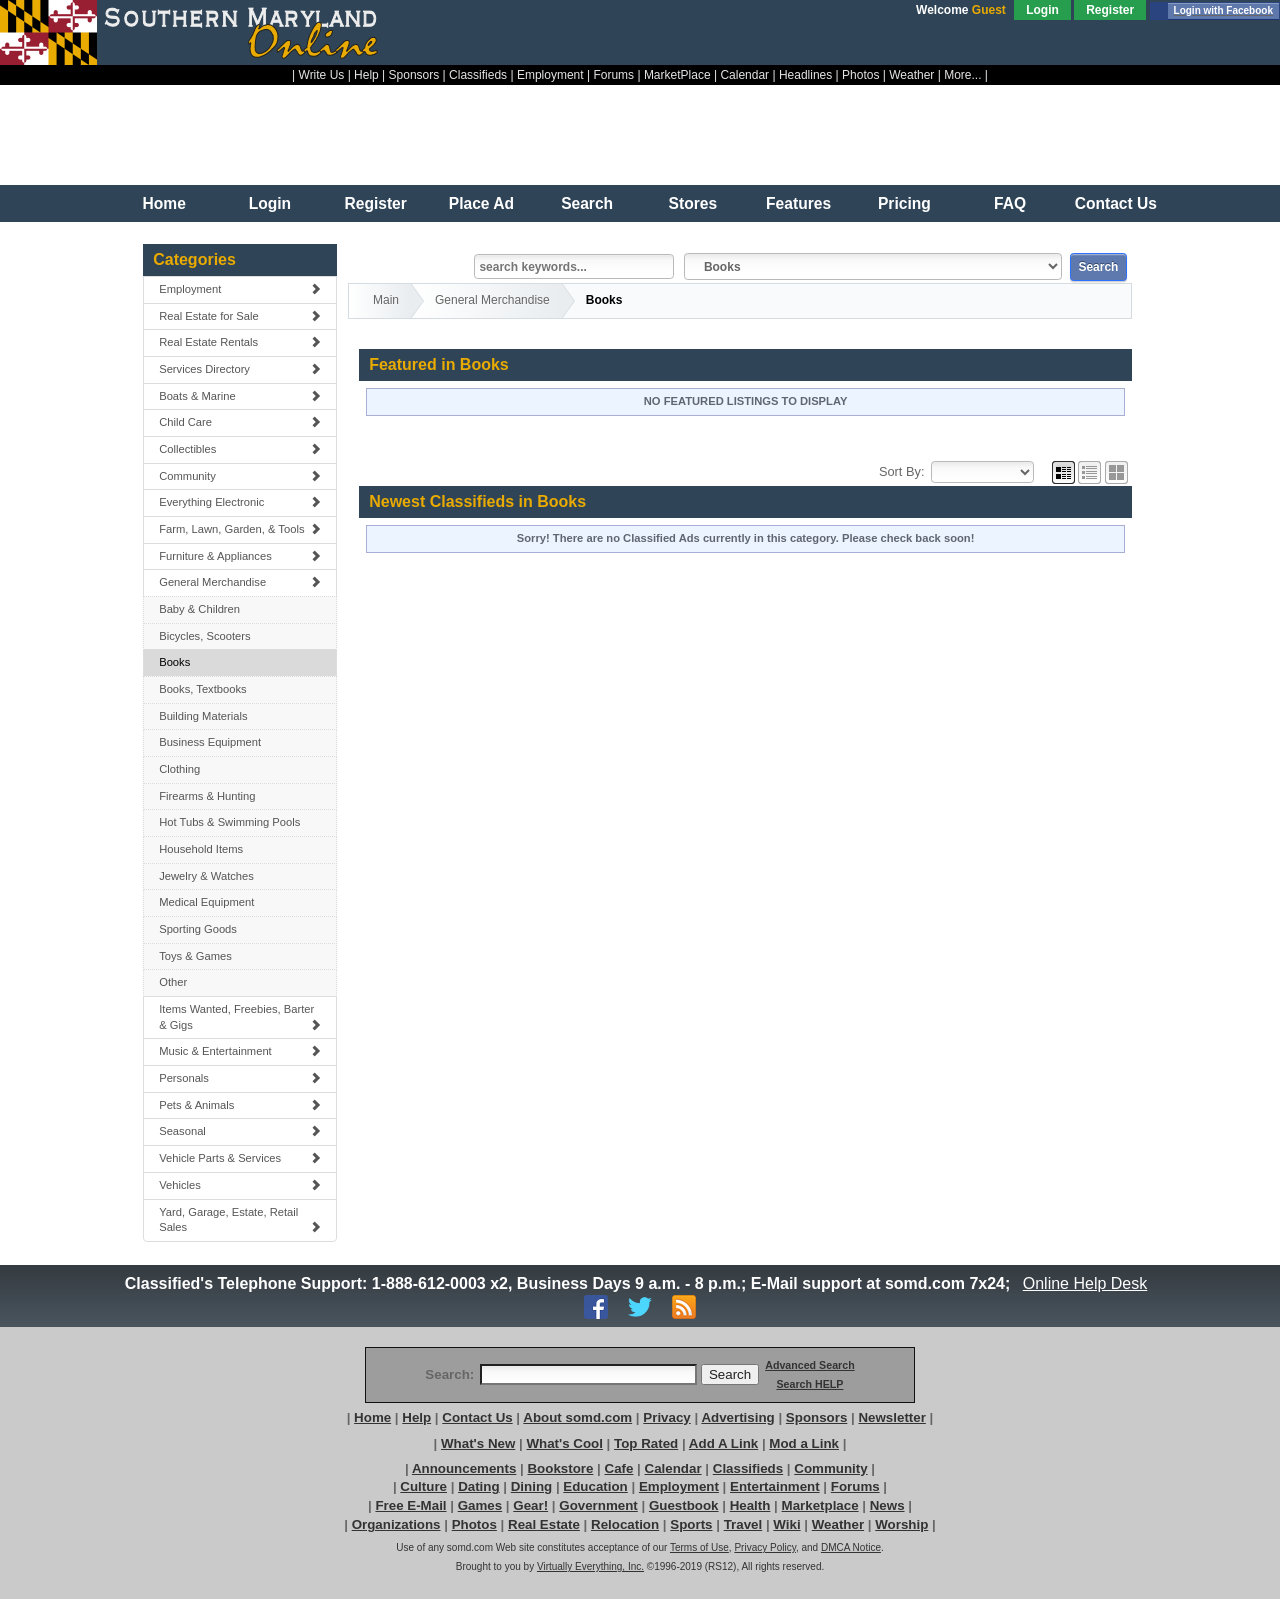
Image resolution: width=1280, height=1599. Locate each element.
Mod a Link (804, 1443)
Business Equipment (210, 742)
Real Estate (544, 1524)
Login (1042, 10)
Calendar (744, 75)
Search (587, 203)
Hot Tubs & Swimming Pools (229, 822)
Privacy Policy (765, 1547)
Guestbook (684, 1505)
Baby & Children (199, 609)
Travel (743, 1524)
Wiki (786, 1524)
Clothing (179, 769)
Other (173, 982)
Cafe (619, 1468)
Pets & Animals (240, 1105)
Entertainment (775, 1486)
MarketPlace (677, 75)
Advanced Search (809, 1365)
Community (240, 476)
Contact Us (1116, 203)
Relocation (625, 1524)
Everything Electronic (240, 502)
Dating (478, 1486)
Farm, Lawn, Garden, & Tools (240, 529)
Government (598, 1505)
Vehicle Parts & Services (240, 1158)
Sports (691, 1524)
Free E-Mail (410, 1505)
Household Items (201, 849)
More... (962, 75)
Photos (860, 75)
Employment (550, 75)
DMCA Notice (851, 1547)
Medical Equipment (206, 902)
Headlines (805, 75)
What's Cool (564, 1443)
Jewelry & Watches (206, 876)
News (887, 1505)
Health (750, 1505)
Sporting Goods (198, 929)
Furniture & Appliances (240, 556)
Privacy (666, 1417)
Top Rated (646, 1443)
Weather (911, 75)
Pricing (904, 203)
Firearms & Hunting (207, 796)
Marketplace (820, 1505)
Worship (901, 1524)
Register (1110, 10)
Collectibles (240, 449)
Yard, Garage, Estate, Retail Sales (240, 1220)
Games (480, 1505)
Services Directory (240, 369)
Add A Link (723, 1443)
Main (386, 300)
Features (798, 203)
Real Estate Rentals (240, 342)
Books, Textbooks (202, 689)
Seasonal (240, 1131)
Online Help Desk (1085, 1283)
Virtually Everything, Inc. (590, 1566)
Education (595, 1486)
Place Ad (481, 203)
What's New (478, 1443)
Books (174, 662)
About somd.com (577, 1417)
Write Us (322, 75)
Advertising (737, 1417)
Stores (693, 203)
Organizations (396, 1524)
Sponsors (414, 75)
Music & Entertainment (240, 1051)
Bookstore (560, 1468)
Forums (613, 75)
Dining (531, 1486)
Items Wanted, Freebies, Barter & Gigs (240, 1017)
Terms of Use (699, 1547)
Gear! (530, 1505)
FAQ (1010, 203)
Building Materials (203, 716)
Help (366, 75)
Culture (423, 1486)
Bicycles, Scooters (204, 636)
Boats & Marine (240, 396)
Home (164, 203)
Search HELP (809, 1384)
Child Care (240, 422)
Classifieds (478, 75)
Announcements (464, 1468)
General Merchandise (240, 582)
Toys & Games (195, 956)
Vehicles (240, 1185)
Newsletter (891, 1417)
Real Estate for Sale (240, 316)
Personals (240, 1078)
